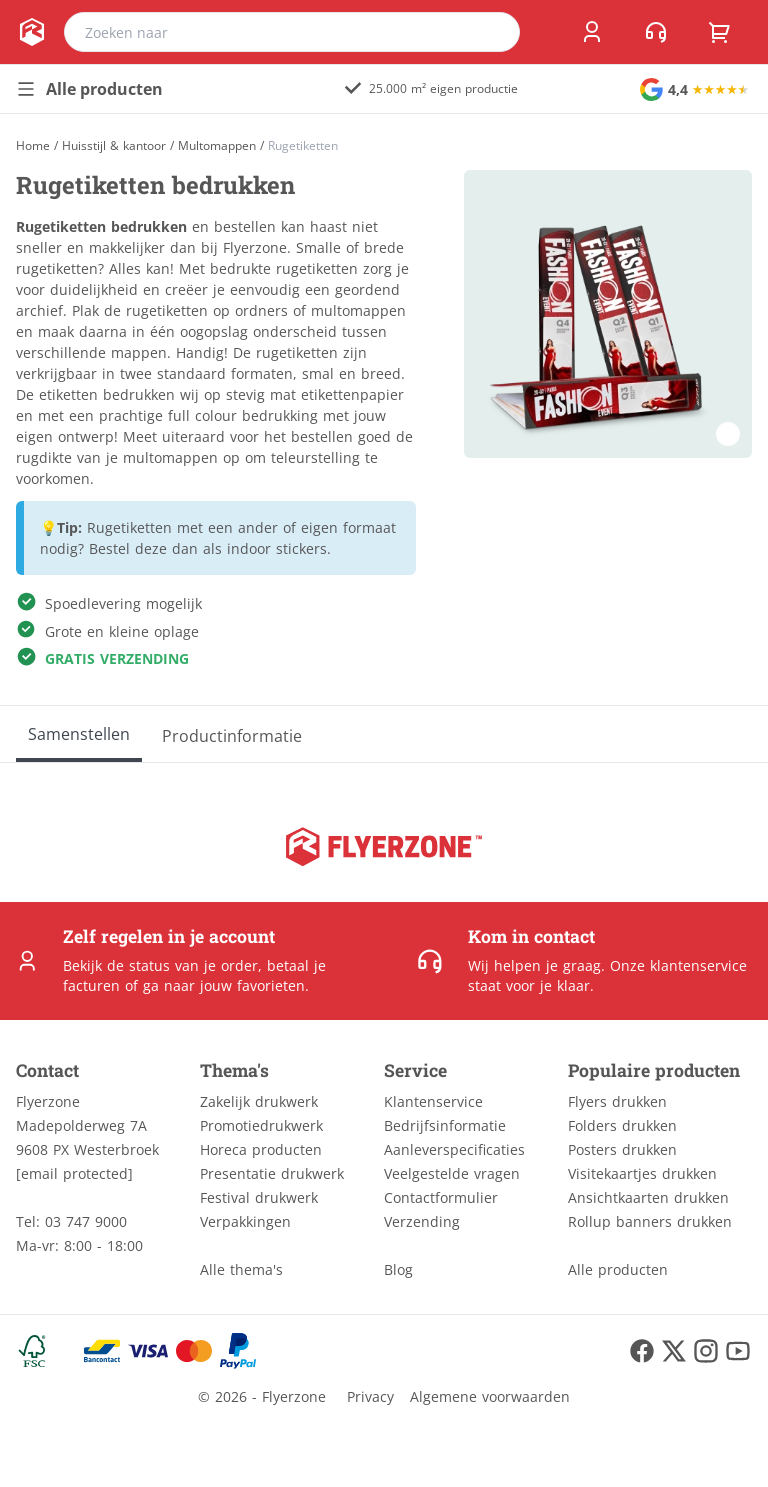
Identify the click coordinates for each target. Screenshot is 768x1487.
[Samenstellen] (79, 734)
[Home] (33, 145)
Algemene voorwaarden (490, 1396)
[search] (492, 32)
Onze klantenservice (678, 965)
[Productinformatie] (232, 734)
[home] (32, 32)
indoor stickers (277, 548)
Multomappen (217, 146)
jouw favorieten (252, 985)
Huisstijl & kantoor (114, 146)
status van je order (193, 965)
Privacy (370, 1396)
